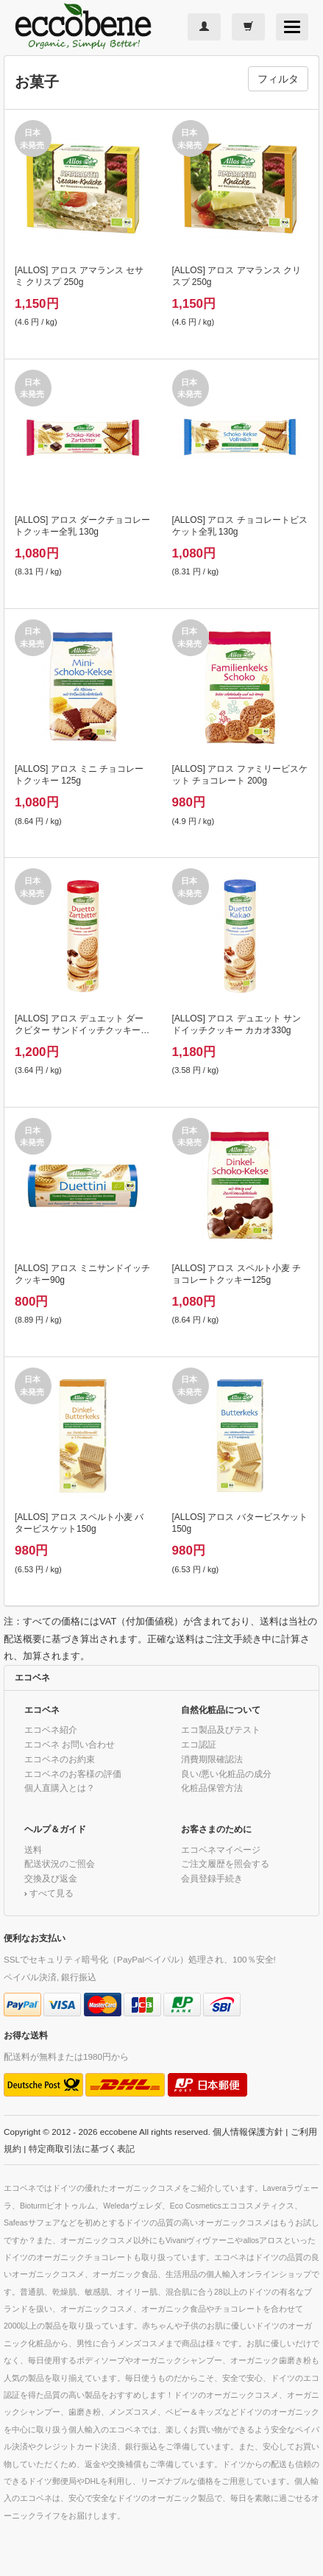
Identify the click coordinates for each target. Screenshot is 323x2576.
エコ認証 (198, 1744)
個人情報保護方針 (248, 2131)
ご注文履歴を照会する (225, 1863)
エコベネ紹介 (50, 1729)
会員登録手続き (212, 1878)
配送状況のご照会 (59, 1863)
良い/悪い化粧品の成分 (226, 1773)
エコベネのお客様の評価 (72, 1773)
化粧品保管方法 (212, 1787)
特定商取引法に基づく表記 (82, 2148)
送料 (33, 1849)
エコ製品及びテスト (220, 1729)
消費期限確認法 (212, 1759)
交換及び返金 (50, 1878)
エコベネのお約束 (59, 1759)
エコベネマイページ (220, 1849)
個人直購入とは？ (59, 1787)
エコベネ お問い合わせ (69, 1744)
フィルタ (278, 79)
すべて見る (51, 1893)
